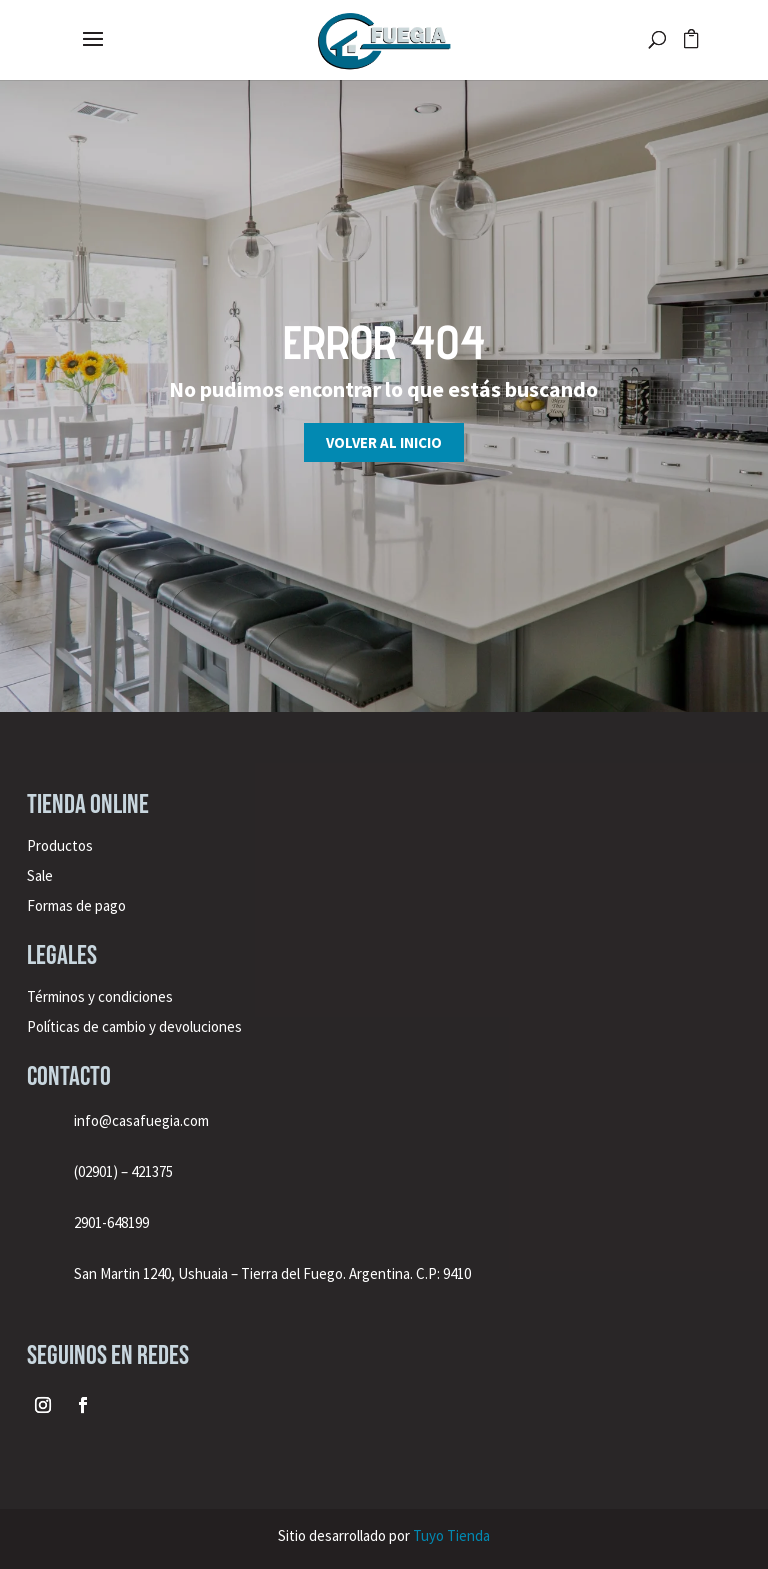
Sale (40, 875)
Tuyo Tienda (451, 1535)
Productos (60, 845)
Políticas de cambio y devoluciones (134, 1026)
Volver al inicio (384, 442)
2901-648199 (111, 1222)
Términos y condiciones (101, 996)
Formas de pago (76, 905)
